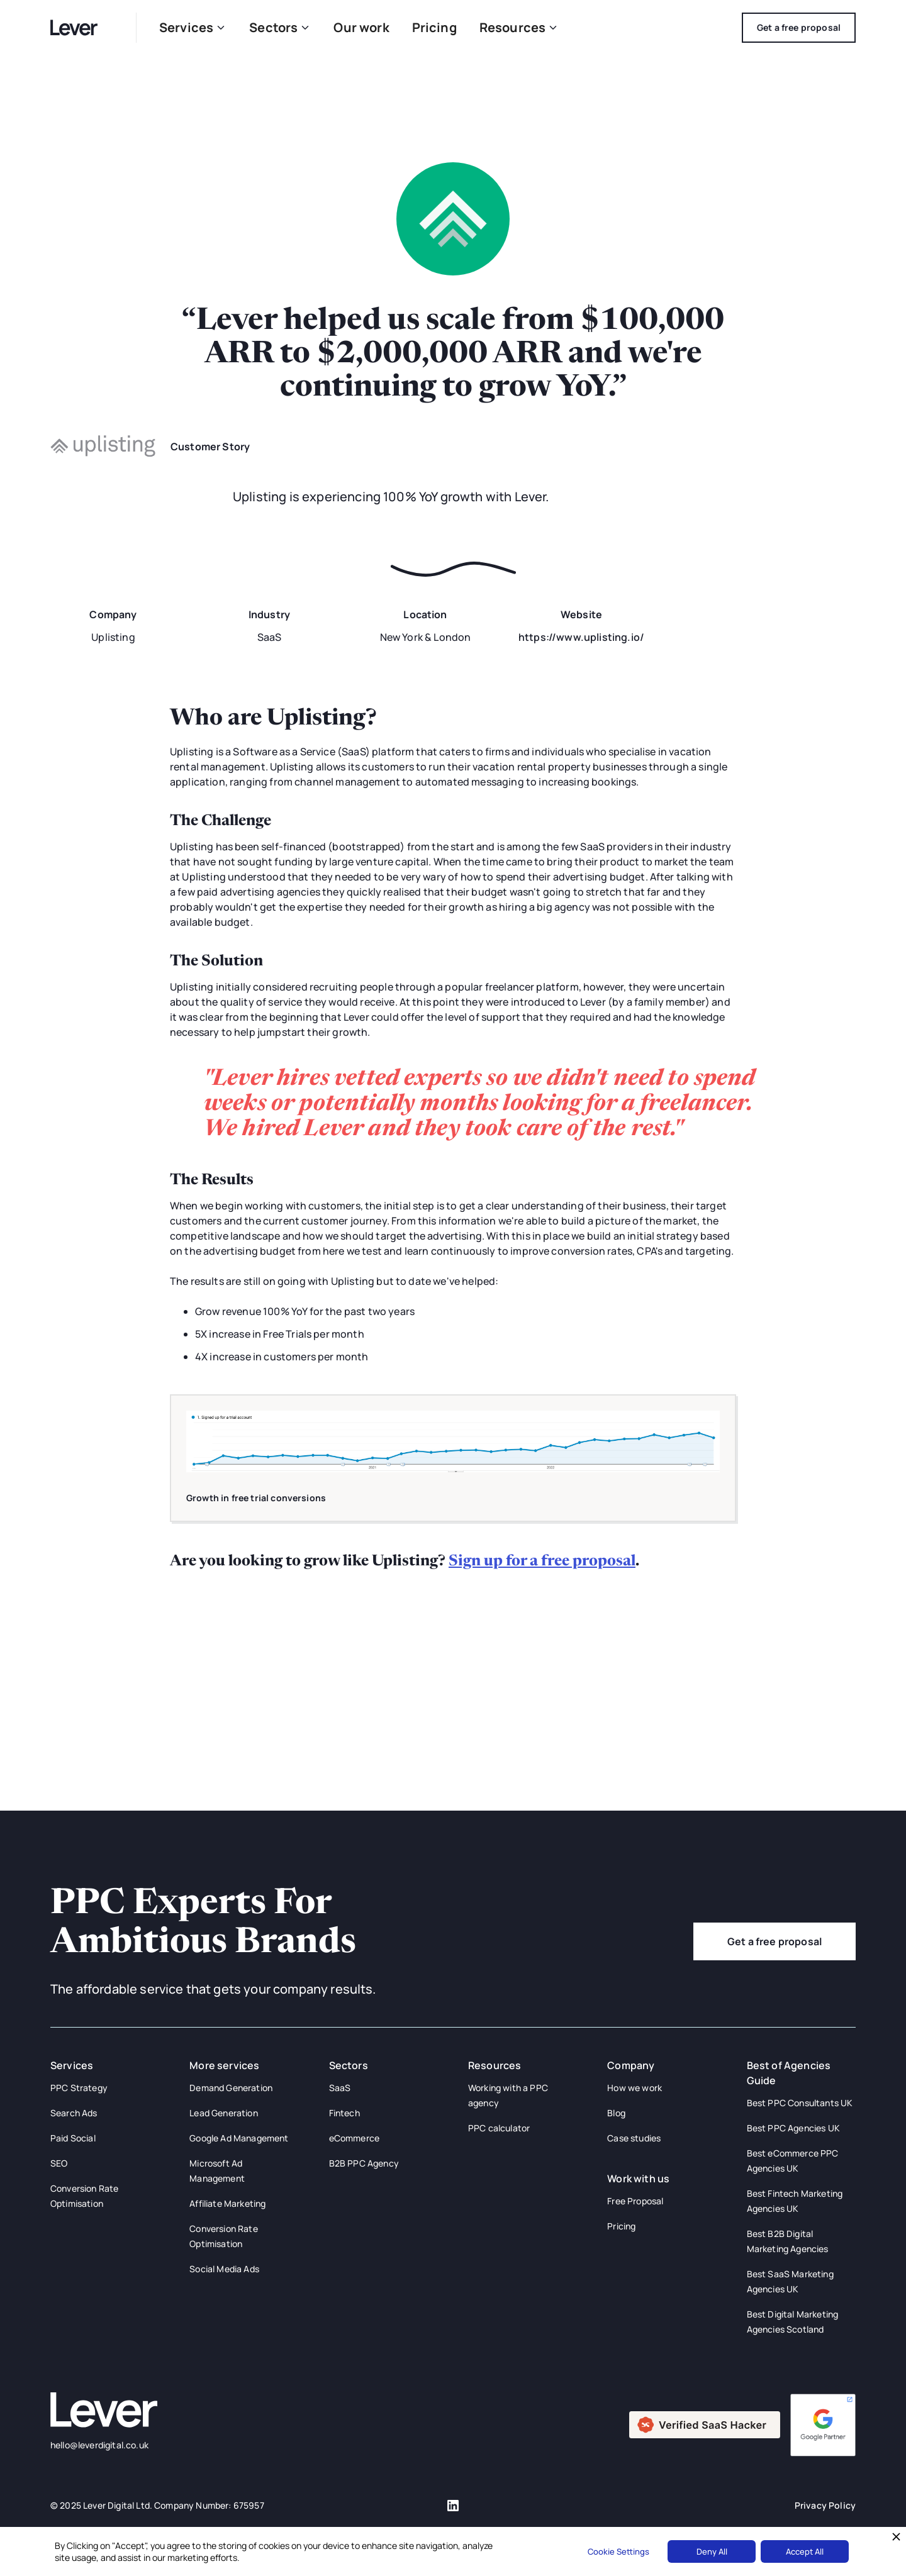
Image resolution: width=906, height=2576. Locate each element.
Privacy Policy (825, 2505)
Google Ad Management (238, 2138)
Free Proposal (635, 2201)
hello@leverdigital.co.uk (99, 2445)
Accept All (805, 2551)
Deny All (711, 2551)
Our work (361, 27)
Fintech (344, 2113)
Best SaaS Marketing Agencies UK (790, 2281)
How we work (634, 2088)
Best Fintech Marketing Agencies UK (795, 2200)
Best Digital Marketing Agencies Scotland (793, 2321)
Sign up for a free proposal (542, 1561)
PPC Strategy (79, 2088)
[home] (81, 27)
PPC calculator (499, 2128)
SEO (58, 2163)
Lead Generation (223, 2113)
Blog (616, 2113)
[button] (192, 27)
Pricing (434, 27)
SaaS (340, 2088)
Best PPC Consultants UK (800, 2103)
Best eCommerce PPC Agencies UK (793, 2160)
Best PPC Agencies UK (793, 2128)
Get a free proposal (774, 1941)
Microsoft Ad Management (217, 2170)
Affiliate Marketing (227, 2203)
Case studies (634, 2138)
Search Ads (74, 2113)
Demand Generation (230, 2088)
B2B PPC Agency (364, 2163)
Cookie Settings (618, 2551)
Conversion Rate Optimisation (84, 2195)
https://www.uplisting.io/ (581, 637)
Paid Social (73, 2138)
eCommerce (354, 2138)
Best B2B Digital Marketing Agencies (788, 2241)
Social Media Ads (224, 2269)
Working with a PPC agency (508, 2095)
